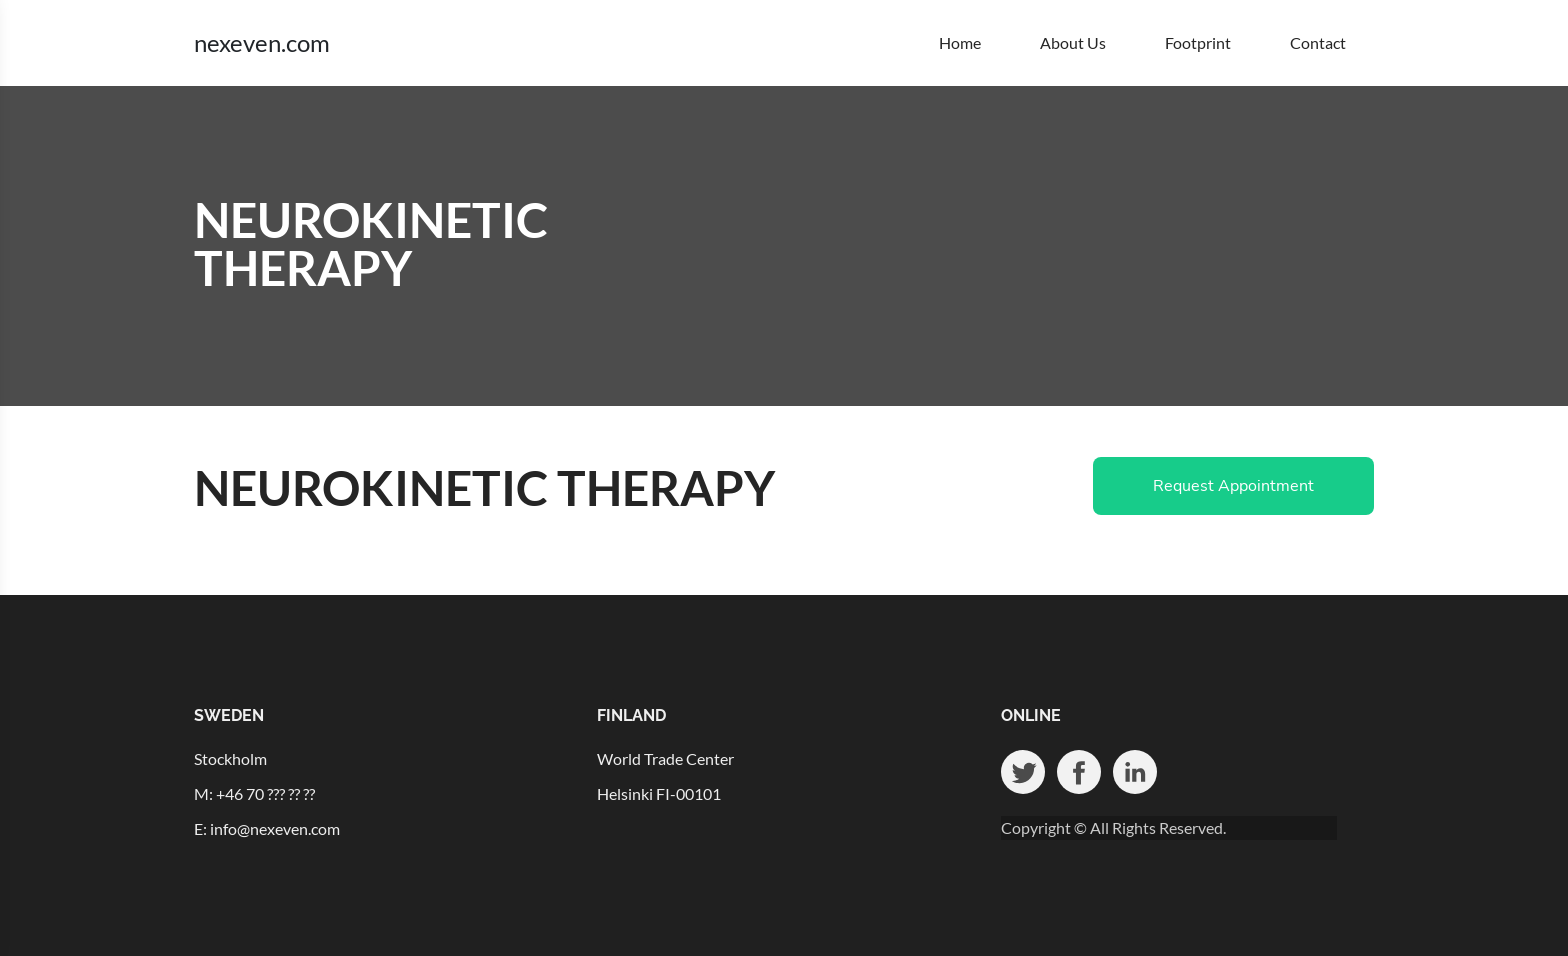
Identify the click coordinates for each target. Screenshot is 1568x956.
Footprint (1198, 42)
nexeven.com (262, 42)
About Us (1073, 42)
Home (960, 42)
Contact (1318, 42)
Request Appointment (1233, 486)
